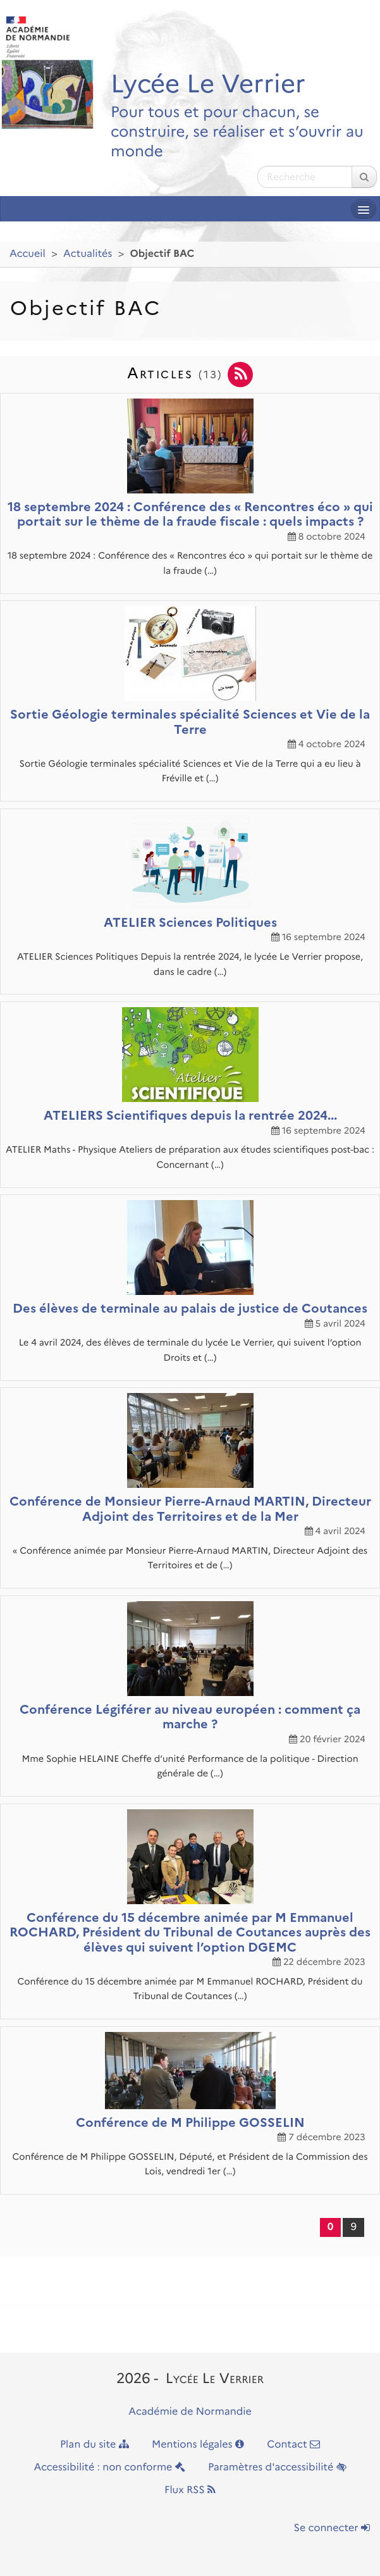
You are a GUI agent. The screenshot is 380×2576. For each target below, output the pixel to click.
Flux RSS (190, 2490)
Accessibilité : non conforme (109, 2467)
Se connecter (332, 2528)
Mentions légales (198, 2445)
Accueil (27, 254)
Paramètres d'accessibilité (277, 2467)
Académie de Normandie (190, 2412)
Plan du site (94, 2445)
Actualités (87, 254)
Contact (293, 2445)
